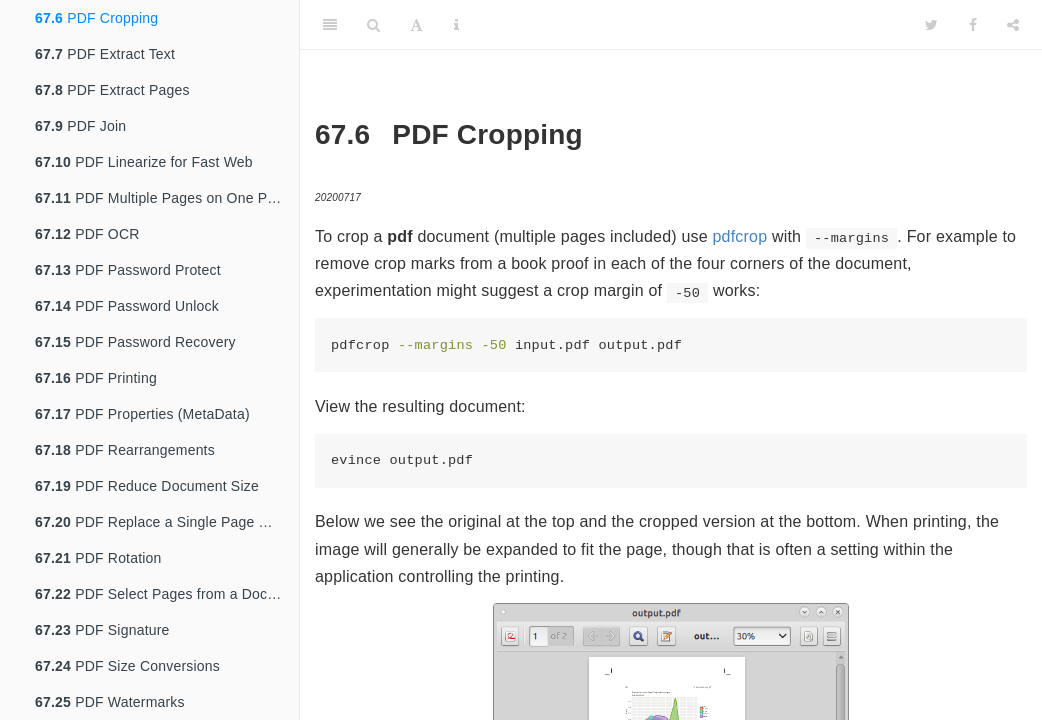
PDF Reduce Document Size (147, 486)
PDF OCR (87, 234)
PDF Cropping (96, 18)
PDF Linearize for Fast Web (144, 162)
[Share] (1013, 25)
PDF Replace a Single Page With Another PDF (167, 522)
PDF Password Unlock (127, 306)
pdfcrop (739, 236)
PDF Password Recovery (135, 342)
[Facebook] (973, 25)
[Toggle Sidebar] (330, 25)
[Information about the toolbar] (456, 25)
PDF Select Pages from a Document (167, 594)
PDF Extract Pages (112, 90)
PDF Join (80, 126)
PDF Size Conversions (127, 666)
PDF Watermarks (110, 702)
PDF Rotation (98, 558)
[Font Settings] (416, 25)
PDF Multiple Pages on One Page (163, 198)
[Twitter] (931, 25)
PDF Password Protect (128, 270)
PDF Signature (102, 630)
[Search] (373, 25)
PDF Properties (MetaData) (142, 414)
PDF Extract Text (105, 54)
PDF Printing (96, 378)
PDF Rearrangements (125, 450)
